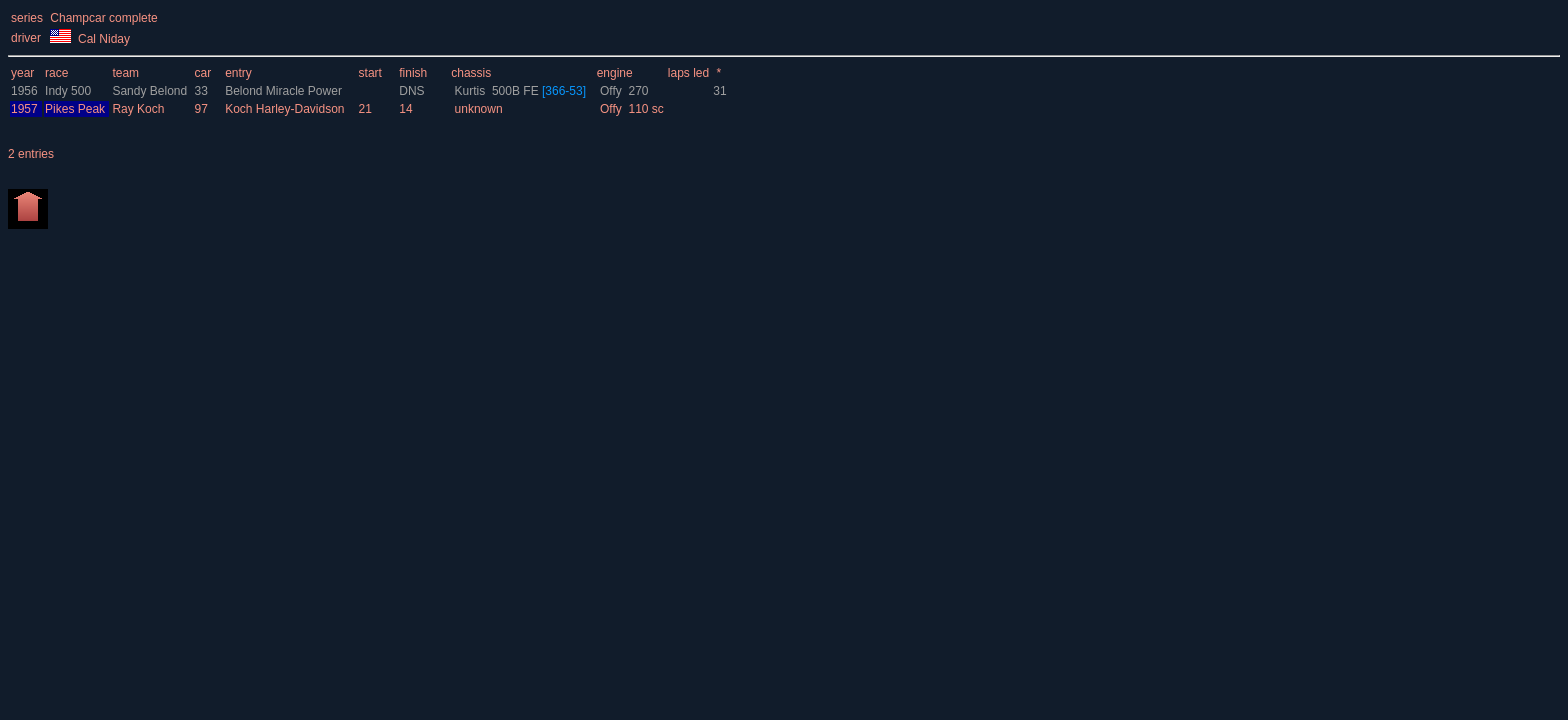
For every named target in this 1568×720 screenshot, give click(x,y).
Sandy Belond (151, 91)
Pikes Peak (75, 109)
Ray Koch (139, 109)
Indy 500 (68, 91)
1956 (24, 91)
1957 (24, 109)
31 (719, 91)
